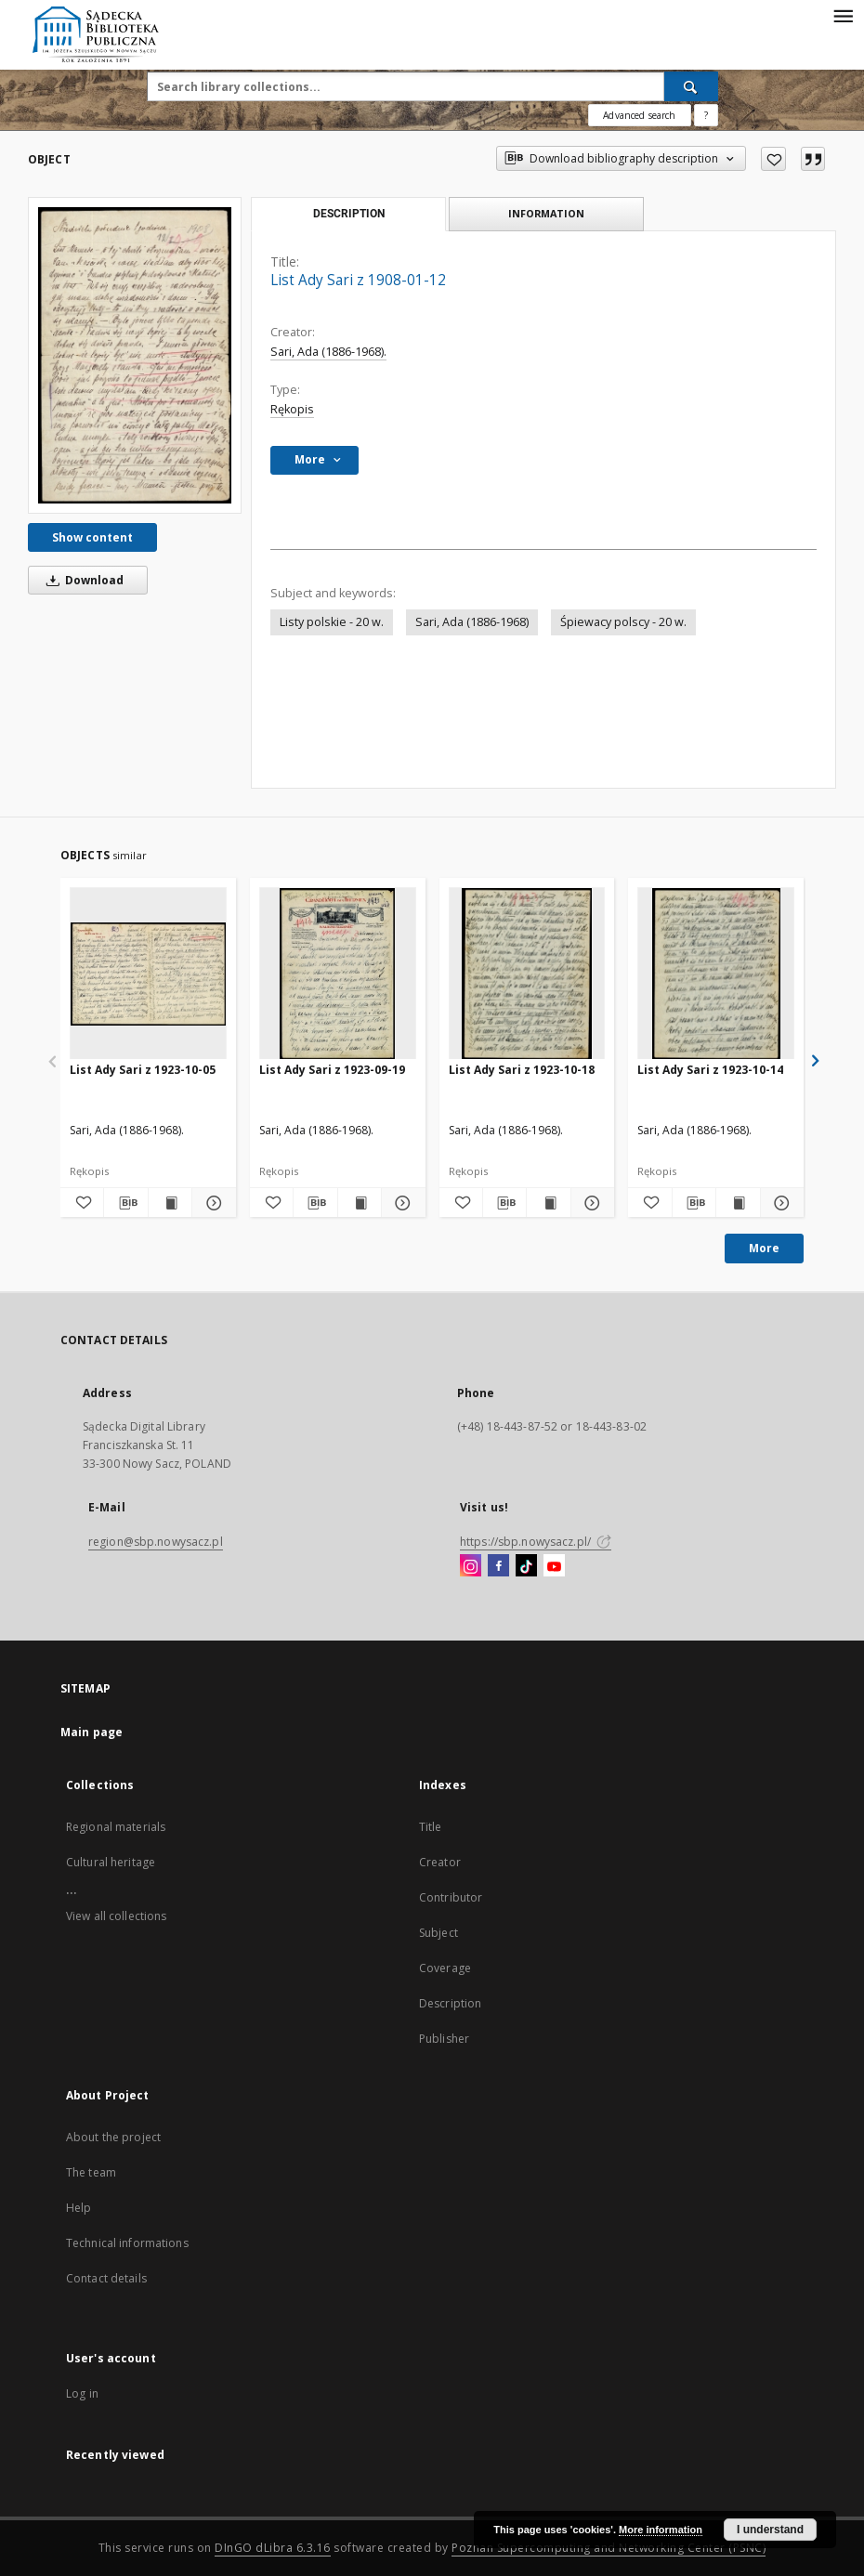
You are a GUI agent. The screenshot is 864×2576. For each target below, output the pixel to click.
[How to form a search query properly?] (706, 115)
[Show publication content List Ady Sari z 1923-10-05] (170, 1203)
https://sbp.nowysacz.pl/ (535, 1542)
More (764, 1248)
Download (82, 580)
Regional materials (115, 1827)
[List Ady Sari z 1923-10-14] (715, 974)
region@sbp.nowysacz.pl (155, 1542)
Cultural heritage (110, 1862)
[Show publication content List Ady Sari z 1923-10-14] (737, 1203)
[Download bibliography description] (125, 1203)
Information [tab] (546, 213)
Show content (92, 537)
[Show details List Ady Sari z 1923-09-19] (400, 1203)
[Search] (691, 86)
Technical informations (127, 2243)
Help (78, 2208)
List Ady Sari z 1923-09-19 (332, 1070)
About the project (113, 2137)
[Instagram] (470, 1566)
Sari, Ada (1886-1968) (472, 622)
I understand (770, 2529)
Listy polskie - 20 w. (332, 622)
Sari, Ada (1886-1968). (328, 352)
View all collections (116, 1916)
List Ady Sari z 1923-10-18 (522, 1070)
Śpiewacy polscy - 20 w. (623, 622)
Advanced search (639, 115)
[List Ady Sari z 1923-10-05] (148, 974)
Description (450, 2003)
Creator (440, 1862)
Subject (438, 1933)
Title (430, 1827)
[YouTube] (554, 1566)
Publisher (444, 2038)
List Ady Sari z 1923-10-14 (710, 1070)
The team (91, 2172)
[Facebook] (498, 1566)
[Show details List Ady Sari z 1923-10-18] (590, 1203)
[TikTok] (526, 1566)
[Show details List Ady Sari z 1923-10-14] (779, 1203)
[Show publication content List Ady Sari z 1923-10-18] (548, 1203)
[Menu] (842, 15)
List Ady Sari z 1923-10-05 (143, 1070)
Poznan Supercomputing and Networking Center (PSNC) (609, 2548)
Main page (91, 1732)
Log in (82, 2393)
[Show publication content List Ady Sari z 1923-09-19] (359, 1203)
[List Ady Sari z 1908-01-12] (134, 355)
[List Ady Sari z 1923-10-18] (527, 974)
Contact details (106, 2278)
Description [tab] (349, 213)
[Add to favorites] (773, 159)
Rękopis (292, 409)
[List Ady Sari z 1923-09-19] (337, 974)
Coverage (445, 1968)
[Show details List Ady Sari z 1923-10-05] (211, 1203)
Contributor (450, 1897)
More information (660, 2529)
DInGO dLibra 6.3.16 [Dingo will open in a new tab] (273, 2548)
